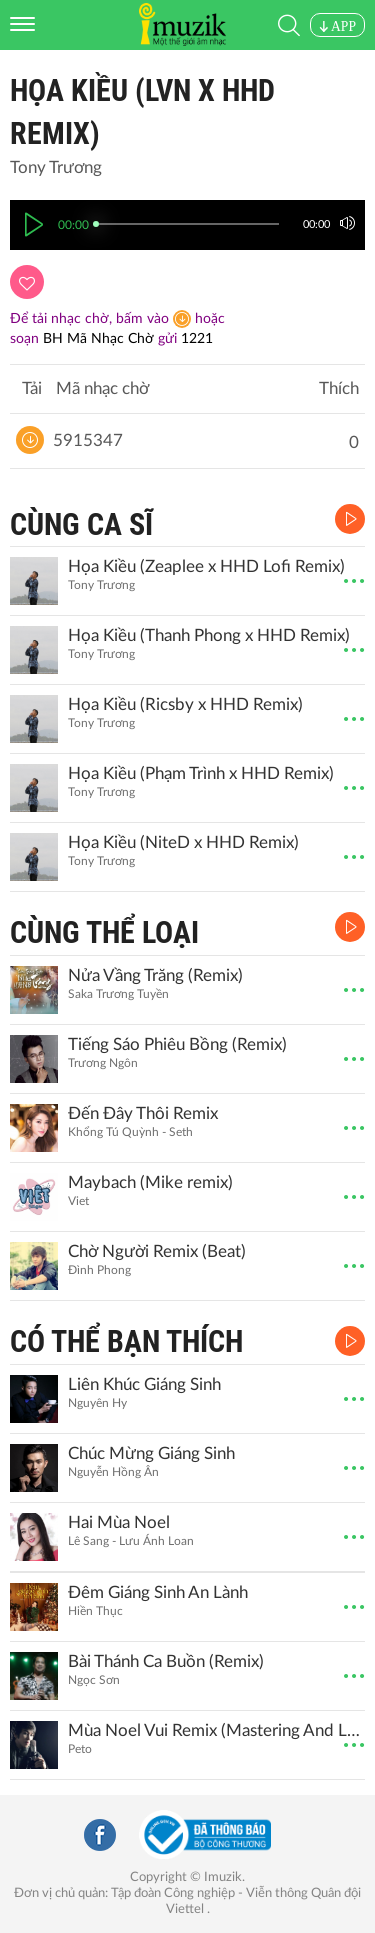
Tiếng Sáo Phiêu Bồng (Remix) (177, 1044)
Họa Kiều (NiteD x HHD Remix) (183, 842)
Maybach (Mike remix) (150, 1182)
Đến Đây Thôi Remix (143, 1113)
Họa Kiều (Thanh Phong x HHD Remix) (209, 635)
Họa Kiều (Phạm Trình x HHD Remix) (201, 773)
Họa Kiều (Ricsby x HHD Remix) (185, 704)
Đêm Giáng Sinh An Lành (158, 1592)
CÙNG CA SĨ (81, 524)
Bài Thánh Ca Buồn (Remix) (166, 1661)
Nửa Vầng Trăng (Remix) (155, 975)
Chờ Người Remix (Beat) (157, 1251)
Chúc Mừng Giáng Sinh (151, 1453)
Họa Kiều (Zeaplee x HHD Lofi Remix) (206, 566)
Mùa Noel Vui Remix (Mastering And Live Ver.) (214, 1730)
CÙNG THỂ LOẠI (104, 932)
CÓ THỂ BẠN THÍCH (126, 1341)
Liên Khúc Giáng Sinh (144, 1384)
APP (337, 26)
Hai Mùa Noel (119, 1522)
